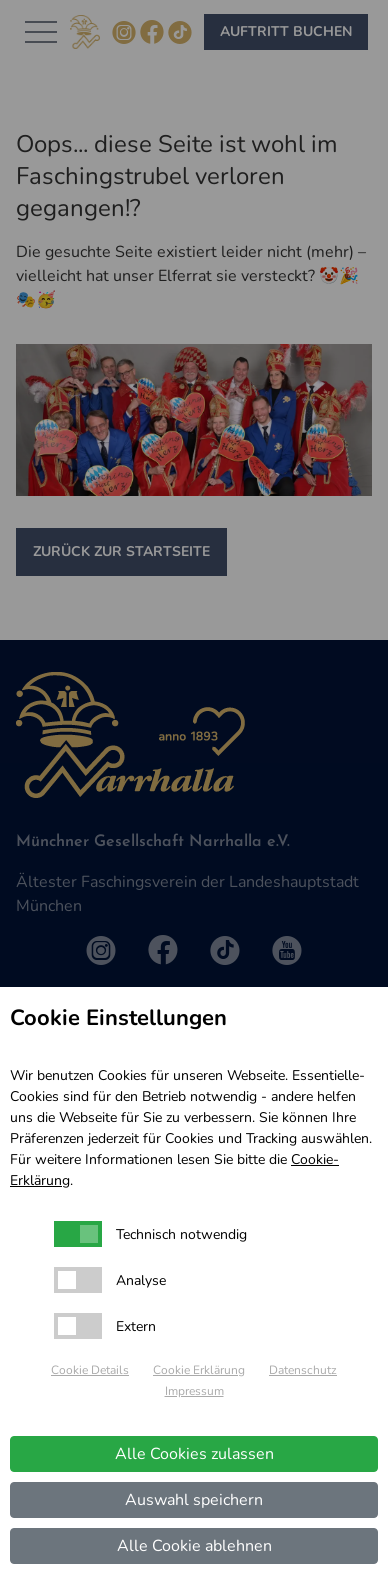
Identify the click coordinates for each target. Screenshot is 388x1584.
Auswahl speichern (194, 1500)
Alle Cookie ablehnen (194, 1546)
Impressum (194, 1391)
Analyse (141, 1280)
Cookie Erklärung (199, 1370)
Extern (136, 1326)
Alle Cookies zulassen (194, 1454)
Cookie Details (90, 1370)
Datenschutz (303, 1370)
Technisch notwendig (181, 1234)
